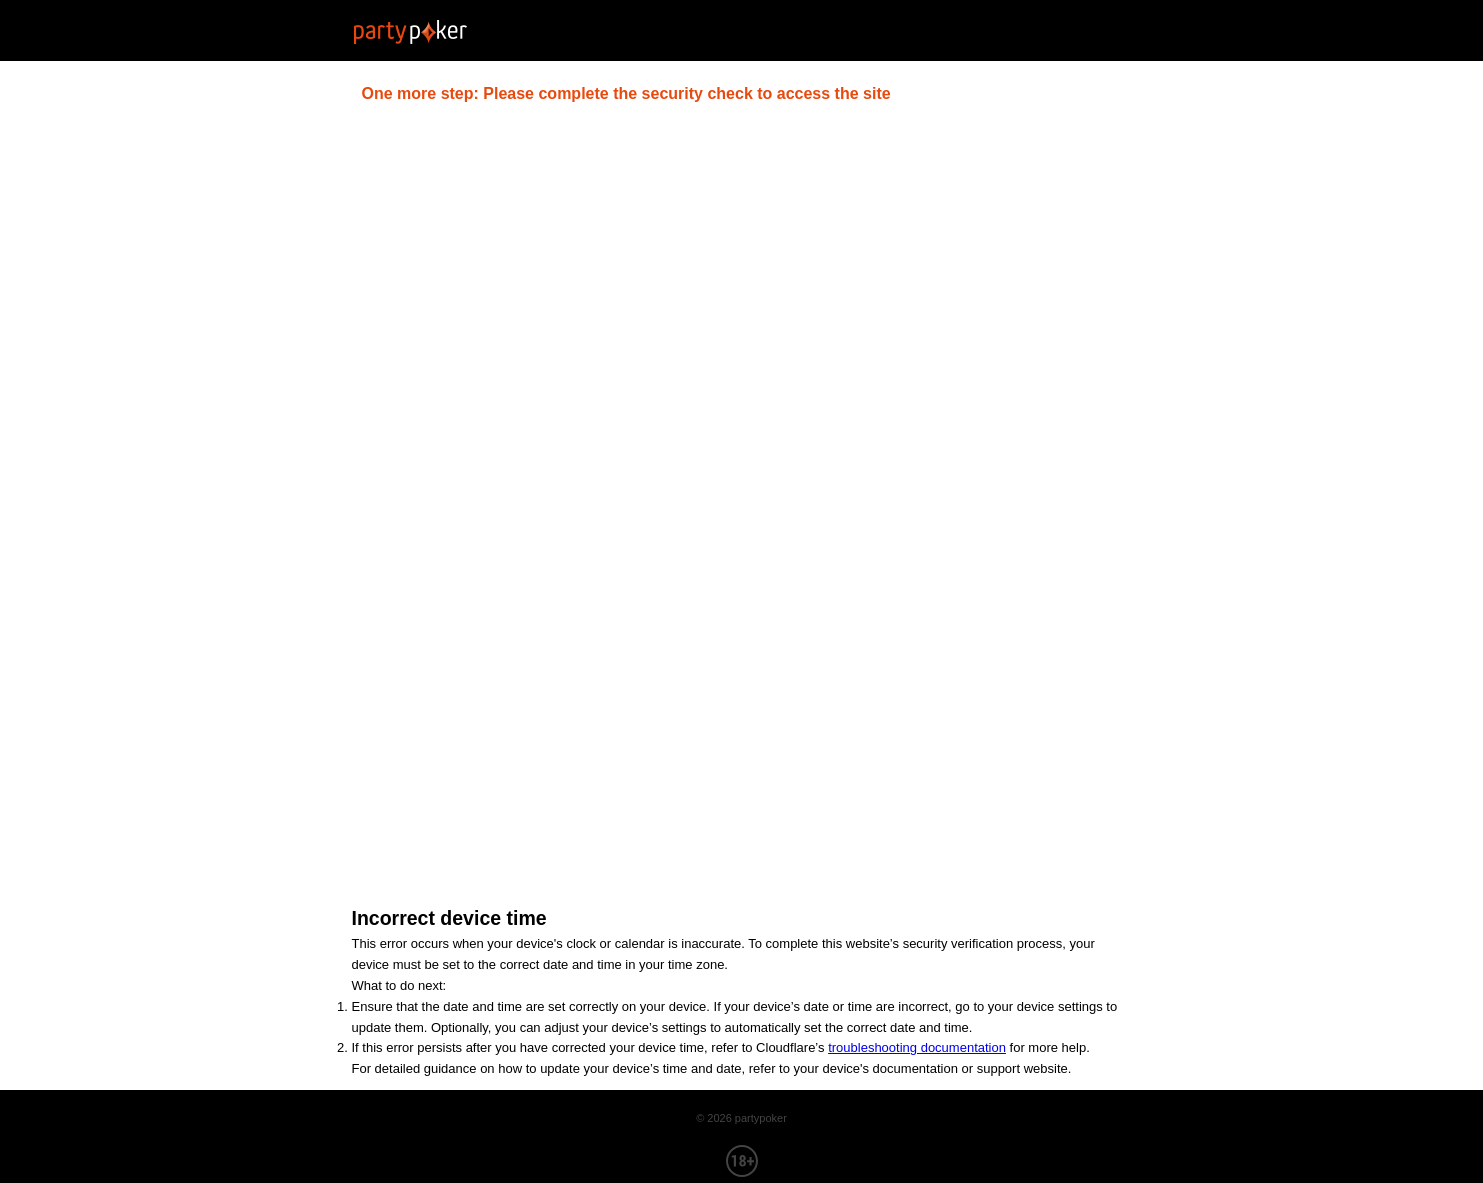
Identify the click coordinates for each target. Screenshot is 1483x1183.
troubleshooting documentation (917, 1047)
